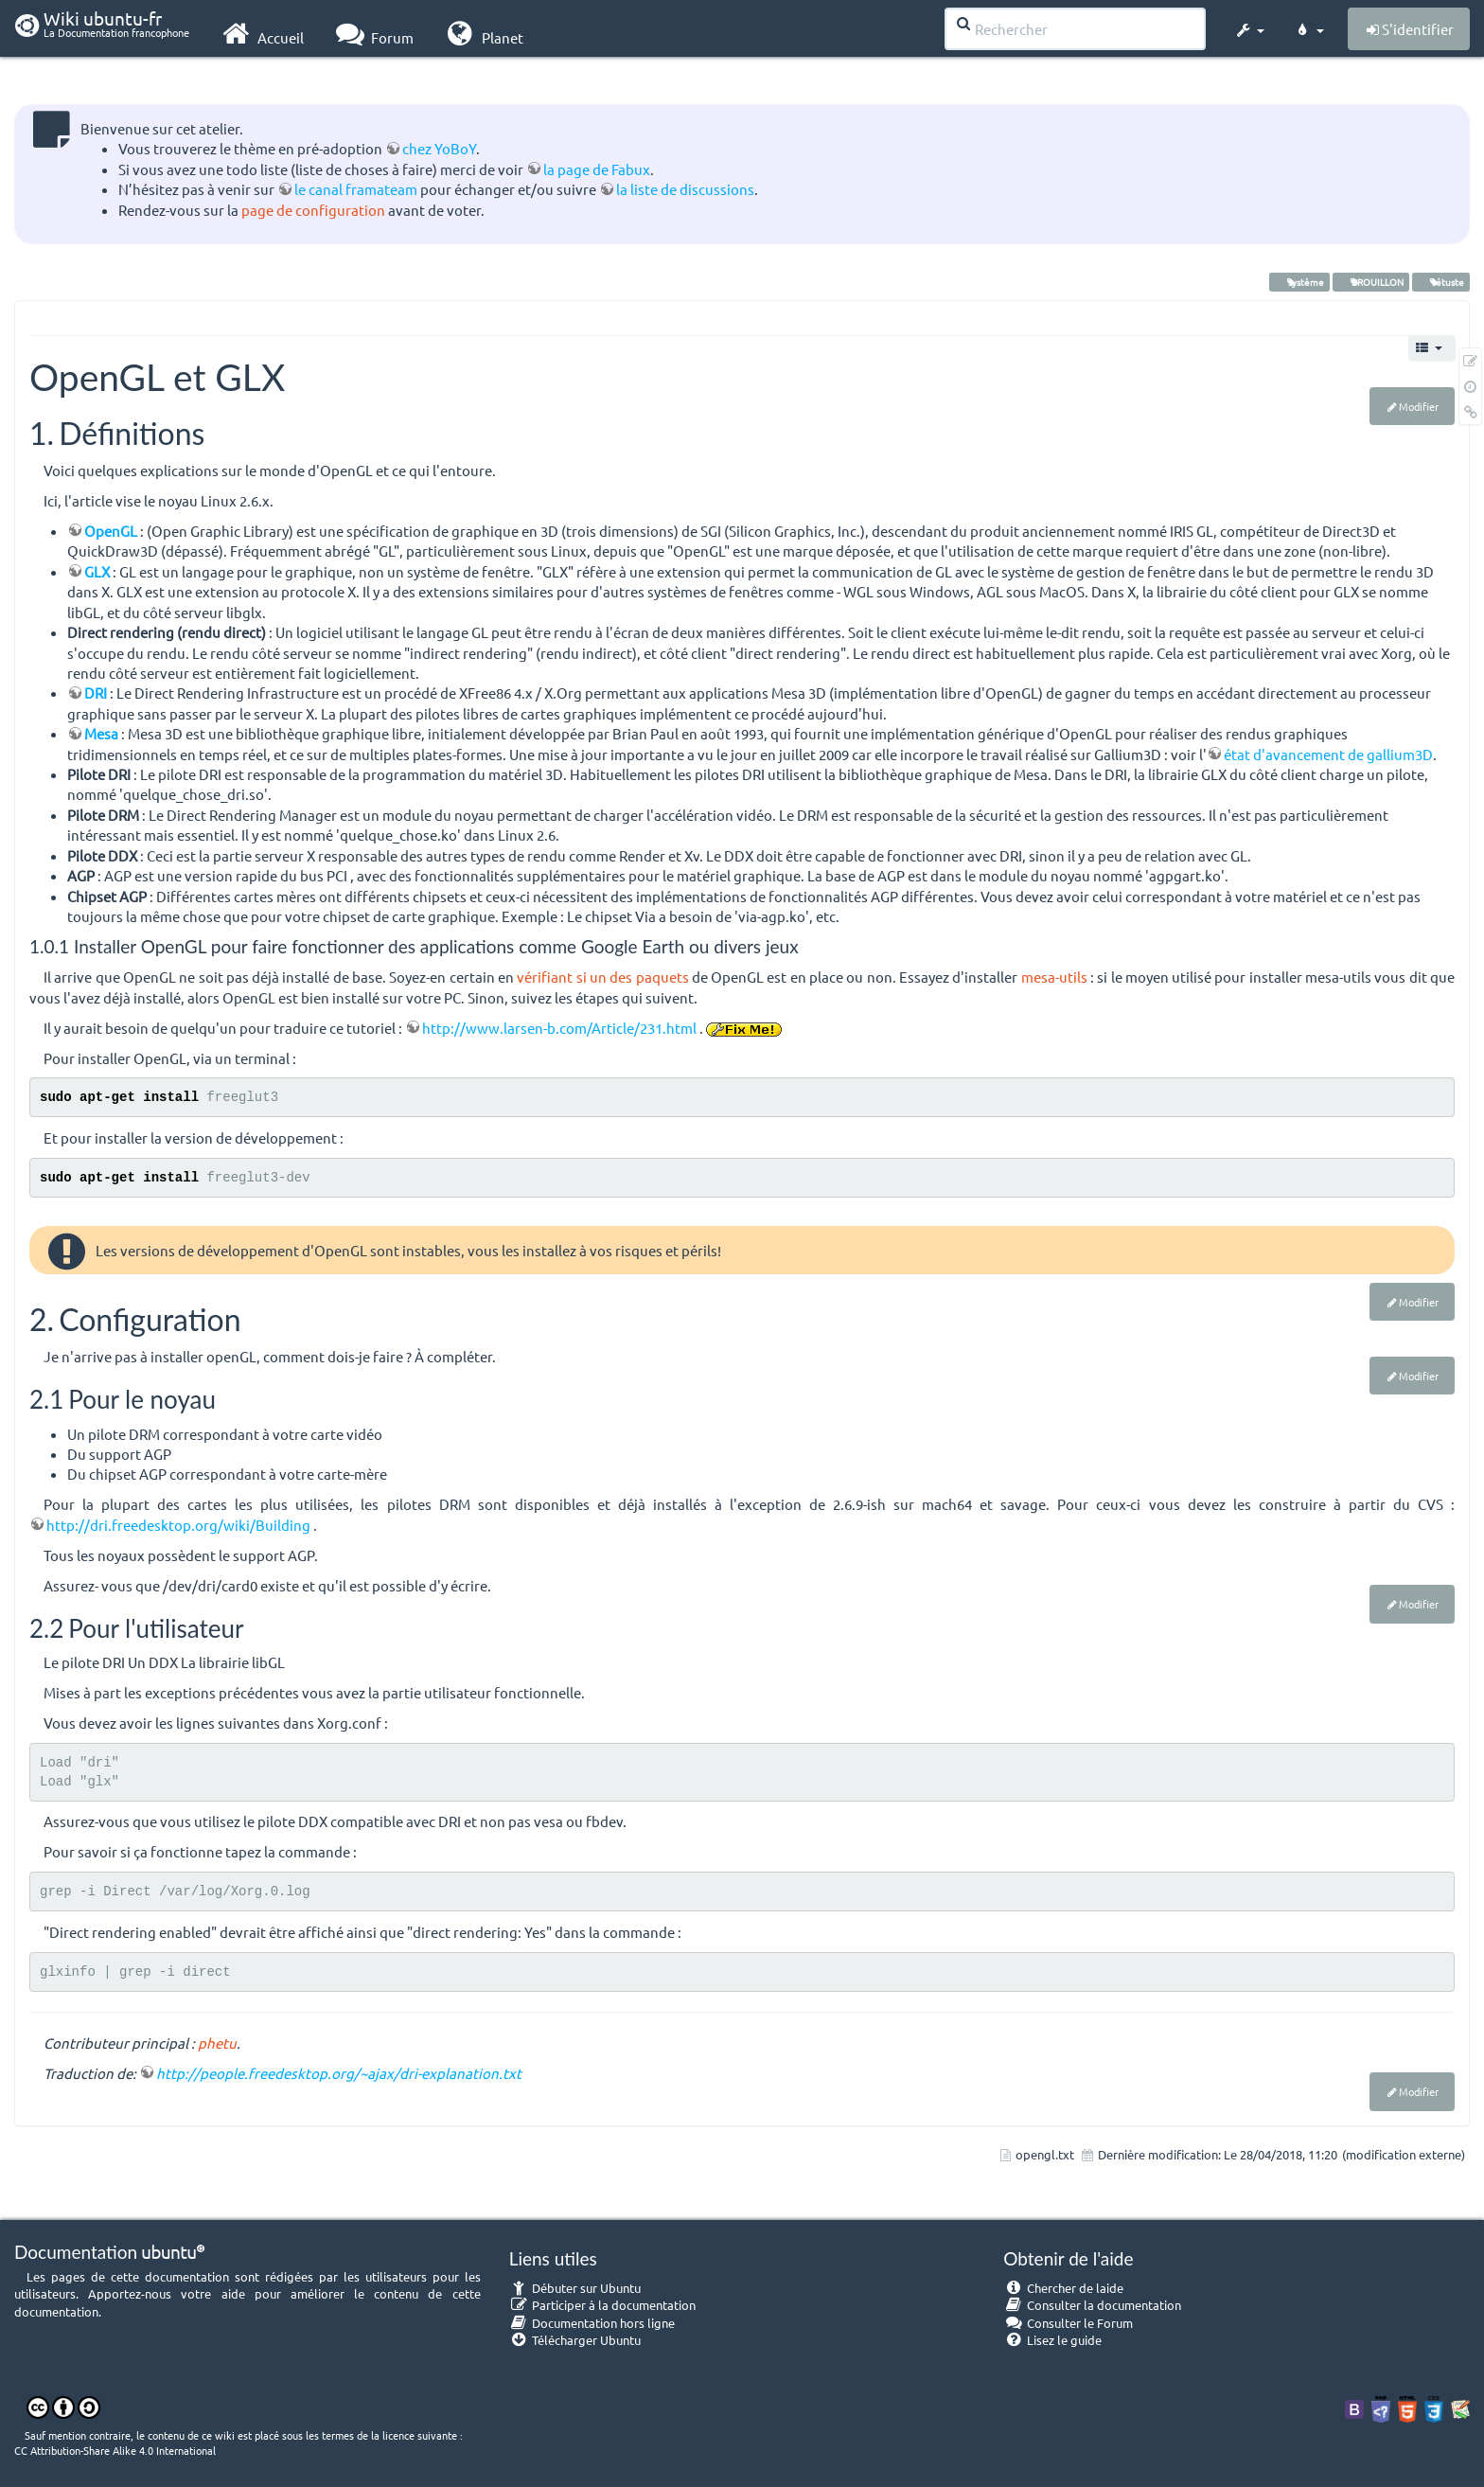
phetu (217, 2043)
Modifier (1419, 406)
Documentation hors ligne (592, 2323)
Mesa (101, 733)
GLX (97, 571)
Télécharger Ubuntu (575, 2340)
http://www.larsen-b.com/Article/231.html (559, 1028)
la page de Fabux (596, 169)
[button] (1249, 26)
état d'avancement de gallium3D (1328, 754)
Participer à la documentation (603, 2305)
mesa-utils (1054, 977)
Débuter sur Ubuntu (575, 2288)
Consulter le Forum (1068, 2323)
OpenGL (110, 531)
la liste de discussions (685, 189)
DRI (95, 693)
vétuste (1441, 282)
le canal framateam (355, 189)
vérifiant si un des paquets (602, 977)
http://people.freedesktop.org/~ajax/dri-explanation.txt (338, 2073)
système (1299, 282)
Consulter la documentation (1092, 2305)
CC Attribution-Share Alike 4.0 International (115, 2450)
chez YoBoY (439, 148)
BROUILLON (1371, 282)
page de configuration (313, 210)
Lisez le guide (1052, 2340)
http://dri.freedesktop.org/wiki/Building (178, 1525)
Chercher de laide (1063, 2288)
